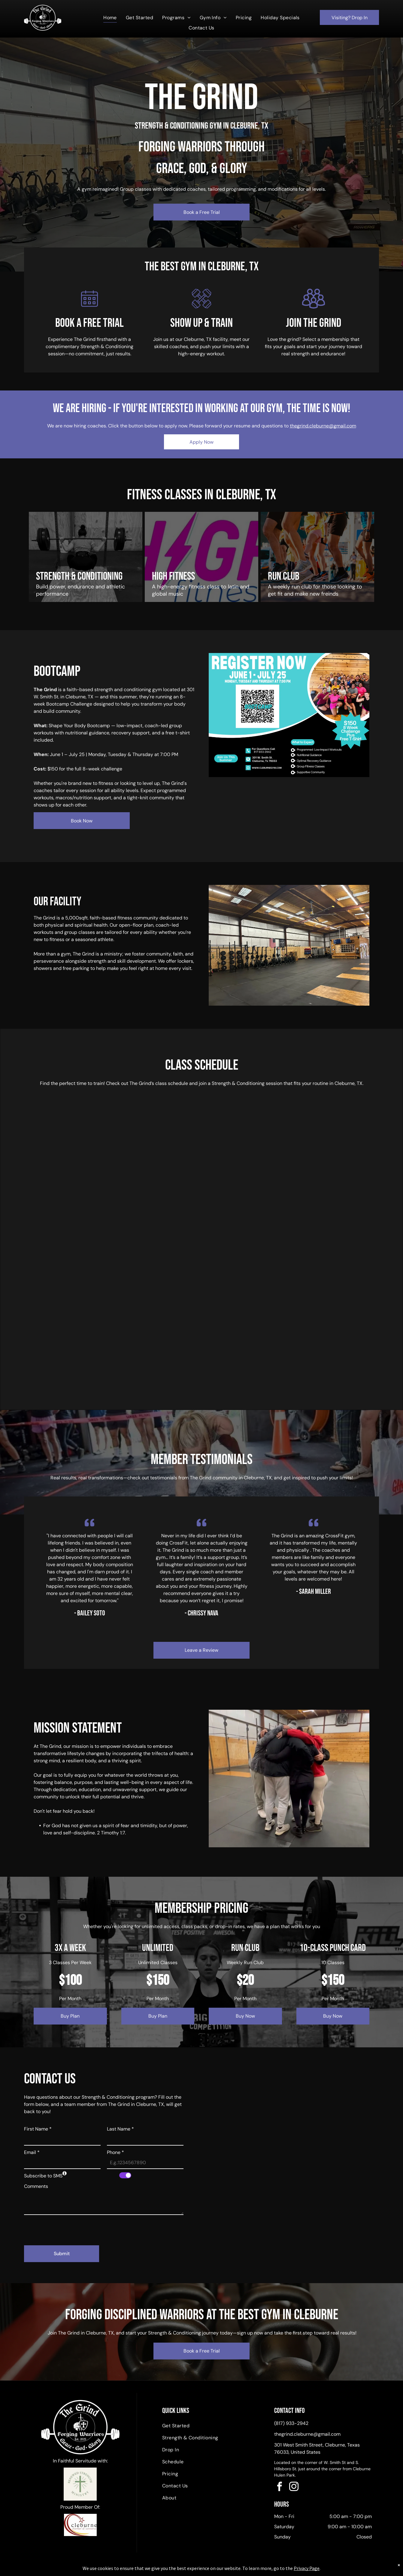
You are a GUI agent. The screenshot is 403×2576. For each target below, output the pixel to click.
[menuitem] (110, 18)
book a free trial (89, 323)
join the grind (313, 323)
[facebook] (279, 2487)
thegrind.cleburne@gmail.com (323, 426)
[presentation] (69, 2227)
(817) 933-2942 (291, 2423)
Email (32, 2152)
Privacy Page (307, 2568)
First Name (38, 2129)
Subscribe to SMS (43, 2176)
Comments (36, 2186)
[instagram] (294, 2487)
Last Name (120, 2129)
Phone (115, 2152)
